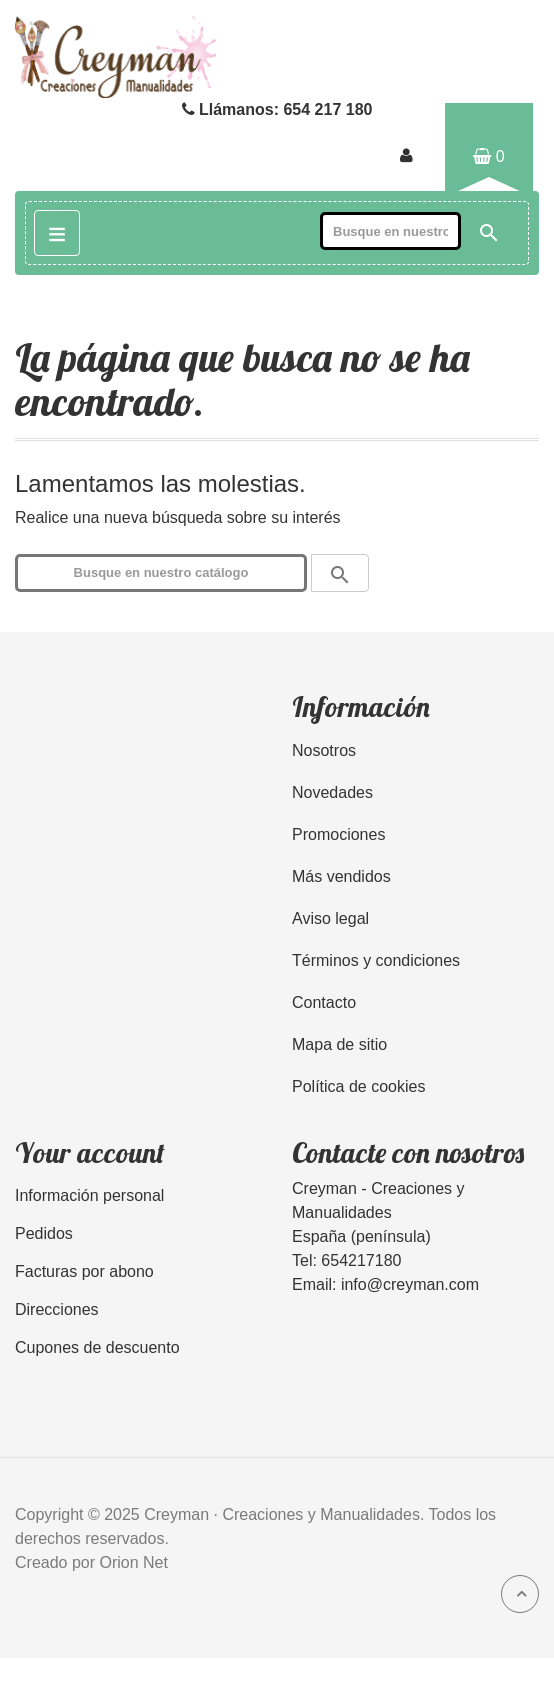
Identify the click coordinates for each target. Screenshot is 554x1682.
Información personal (89, 1195)
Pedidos (44, 1233)
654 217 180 (327, 109)
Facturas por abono (84, 1271)
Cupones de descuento (97, 1347)
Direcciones (57, 1309)
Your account (90, 1152)
